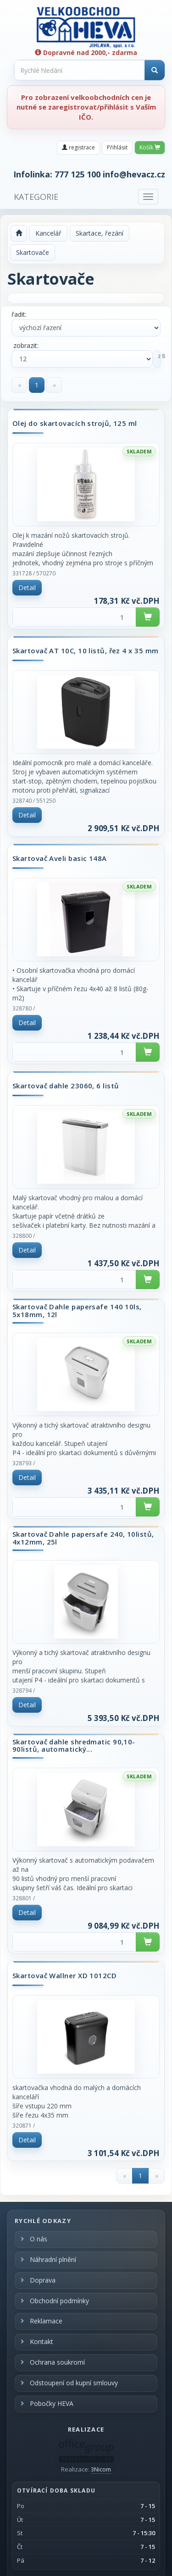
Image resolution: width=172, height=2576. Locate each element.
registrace (78, 147)
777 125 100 (77, 174)
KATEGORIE (36, 196)
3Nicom (101, 2469)
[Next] (54, 385)
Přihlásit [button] (117, 147)
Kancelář (48, 233)
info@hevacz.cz (134, 174)
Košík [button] (149, 147)
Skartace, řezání (99, 233)
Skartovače (32, 252)
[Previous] (19, 385)
